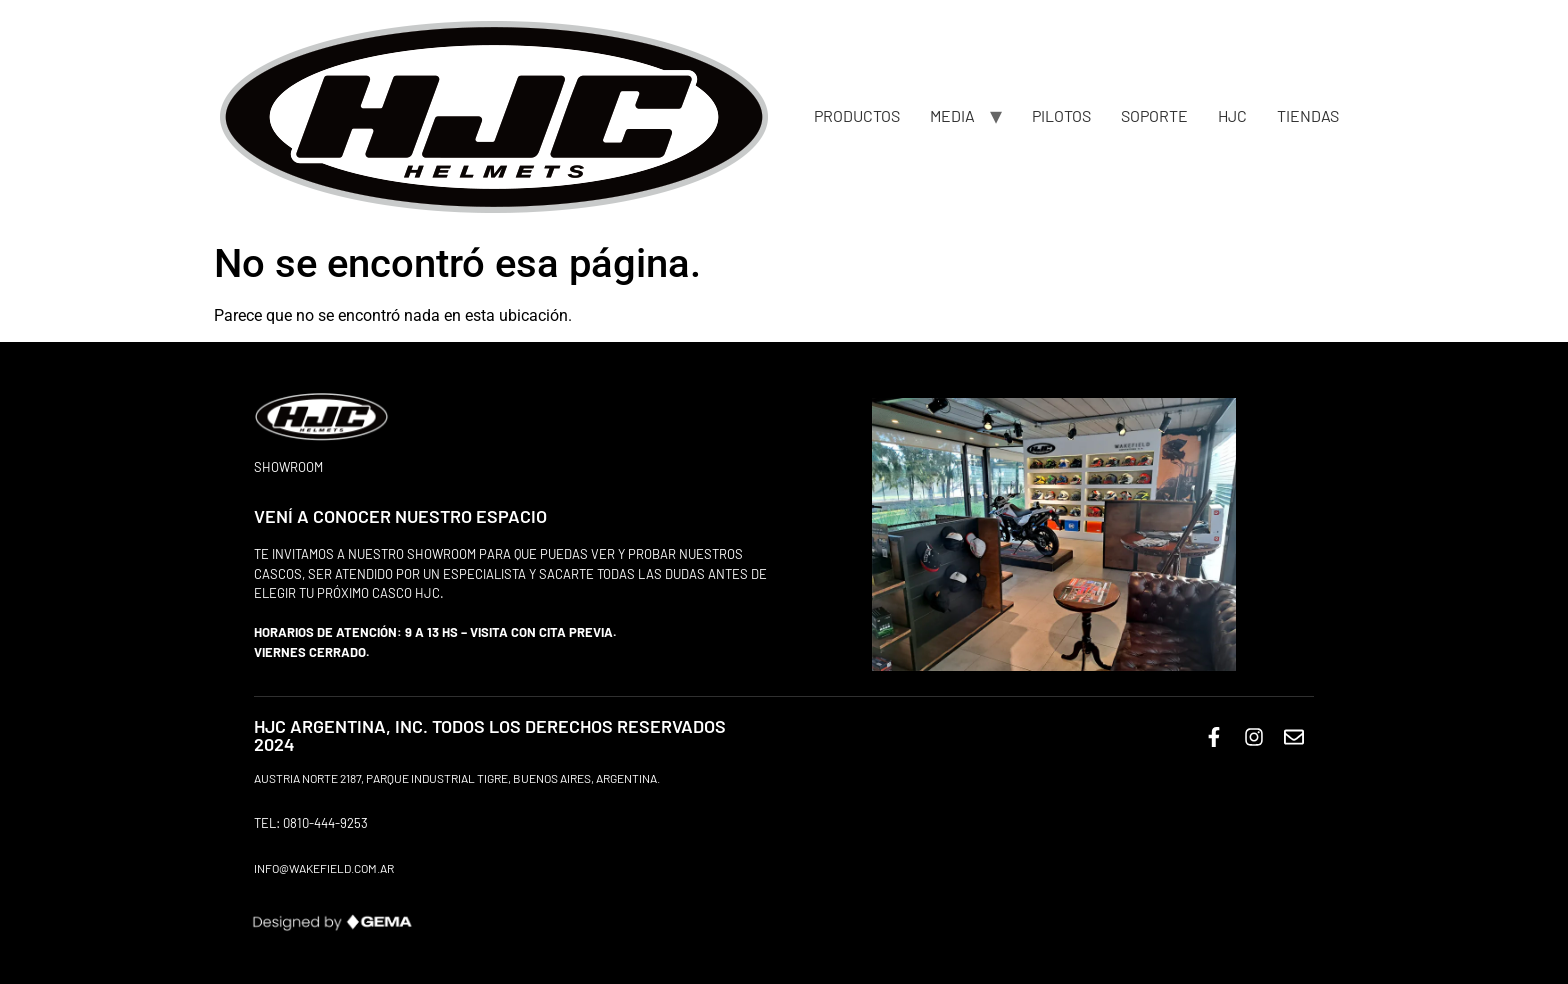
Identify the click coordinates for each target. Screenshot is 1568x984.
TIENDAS (1308, 115)
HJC (1232, 115)
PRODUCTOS (857, 115)
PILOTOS (1061, 115)
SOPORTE (1154, 115)
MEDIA (952, 115)
